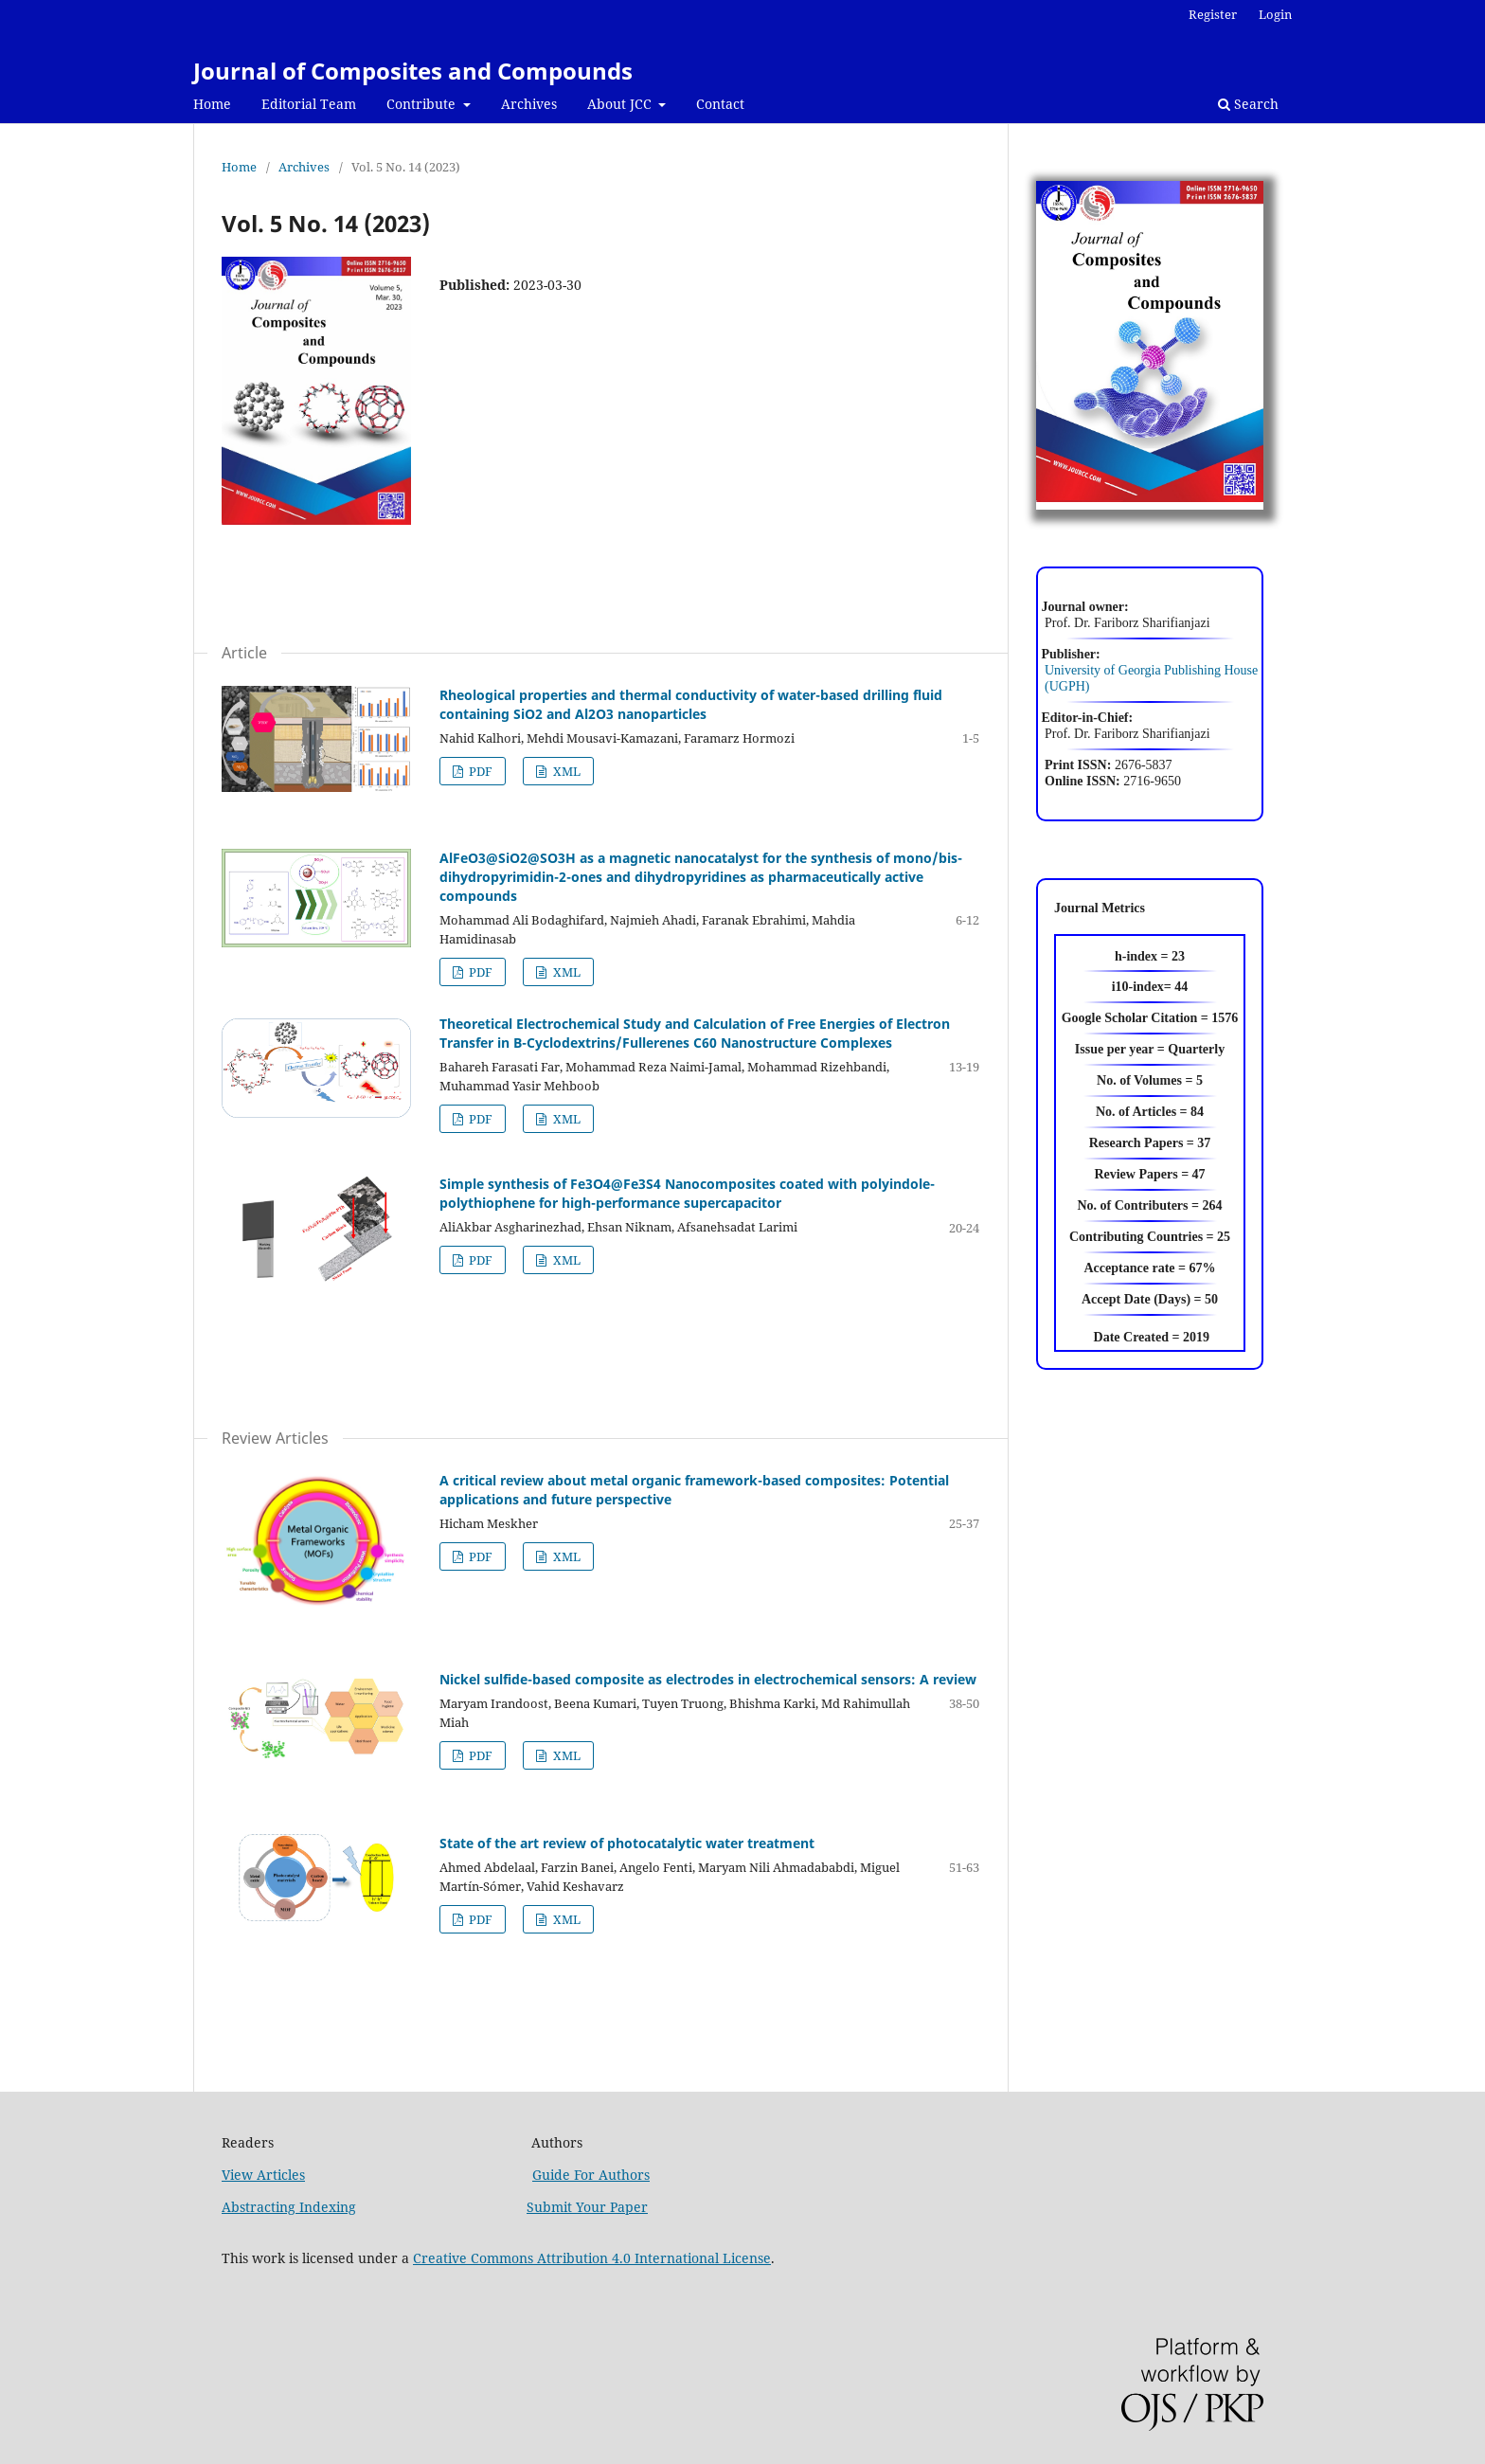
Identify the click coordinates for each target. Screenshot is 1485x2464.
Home (212, 104)
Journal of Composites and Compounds (413, 70)
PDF (479, 771)
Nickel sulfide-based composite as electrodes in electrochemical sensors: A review (707, 1679)
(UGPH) (1063, 686)
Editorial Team (308, 104)
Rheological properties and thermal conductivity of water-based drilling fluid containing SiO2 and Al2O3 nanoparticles (690, 704)
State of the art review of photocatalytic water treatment (626, 1843)
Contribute (422, 104)
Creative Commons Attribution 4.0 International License (592, 2258)
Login (1275, 14)
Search (1248, 104)
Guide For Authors (591, 2175)
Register (1213, 14)
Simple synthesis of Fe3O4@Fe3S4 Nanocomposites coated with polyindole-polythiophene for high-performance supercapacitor (687, 1193)
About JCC (621, 104)
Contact (720, 104)
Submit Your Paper (587, 2207)
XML (565, 771)
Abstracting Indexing (289, 2207)
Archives (529, 104)
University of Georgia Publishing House (1151, 670)
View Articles (263, 2175)
